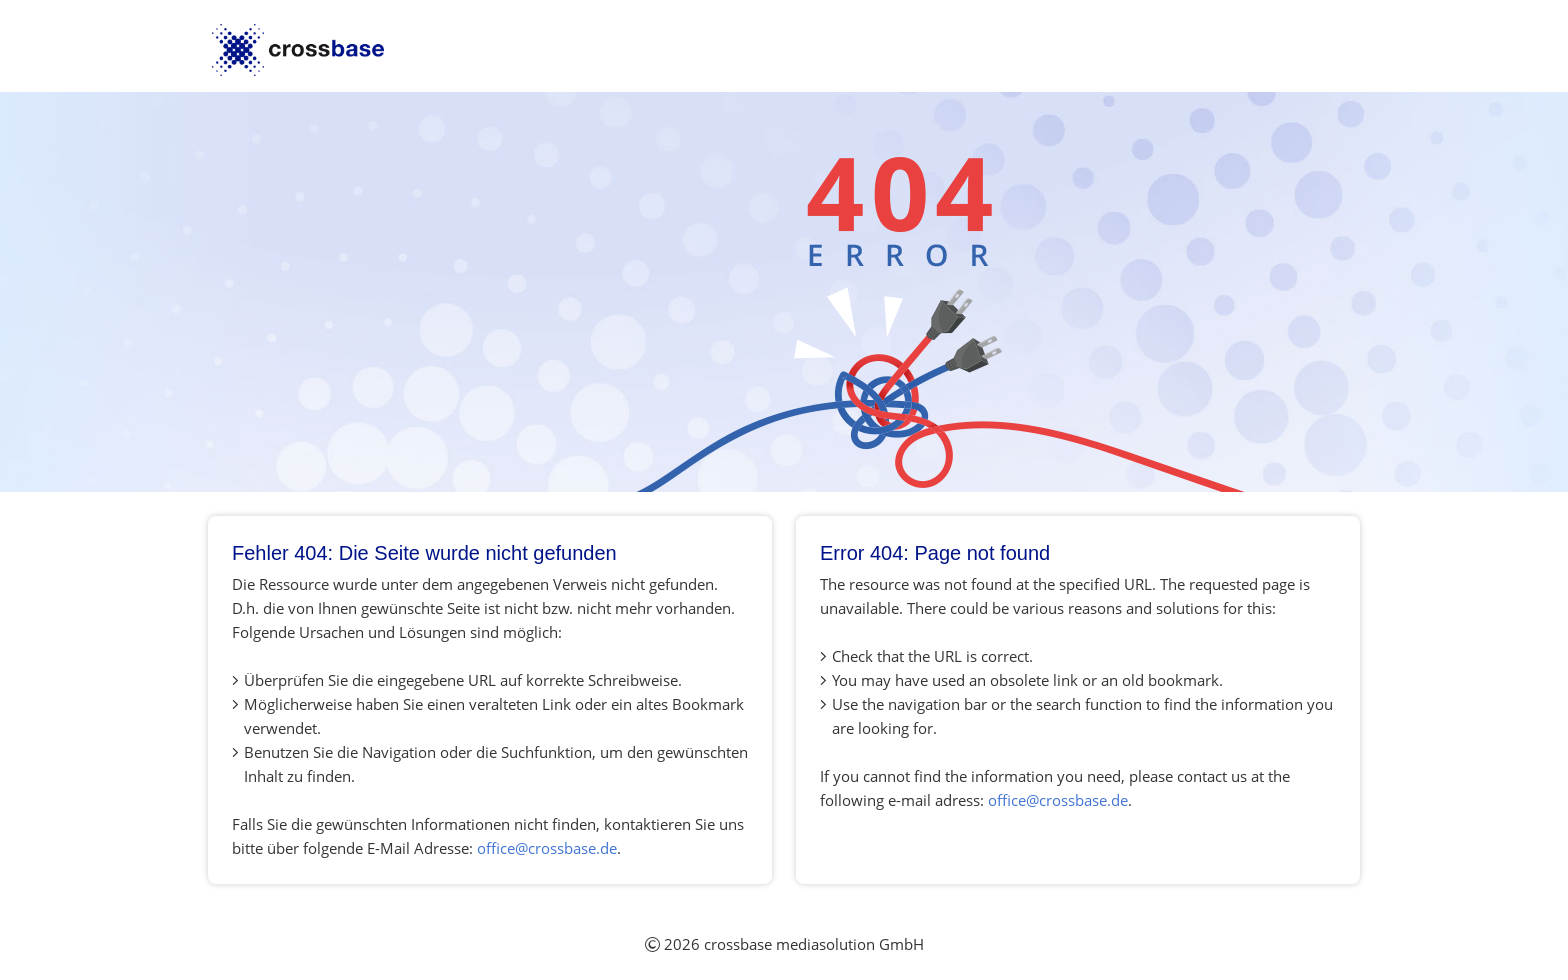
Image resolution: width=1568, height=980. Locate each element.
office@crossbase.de (547, 848)
